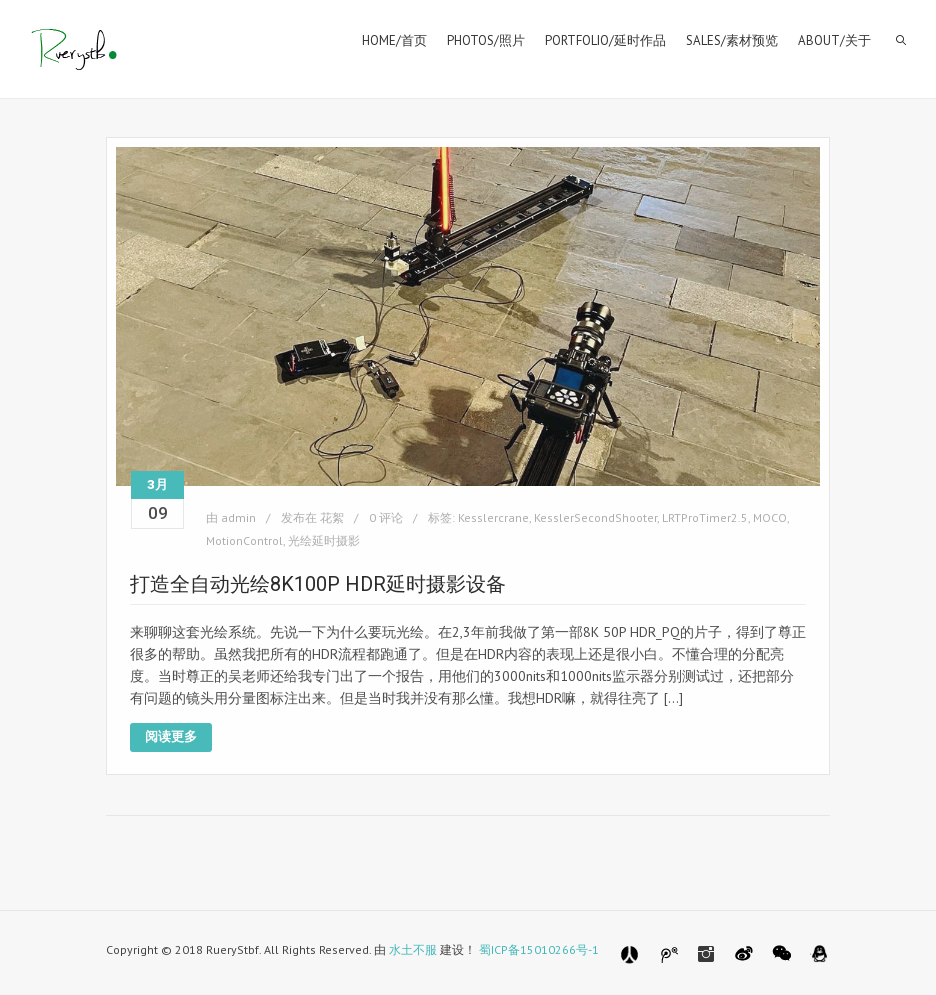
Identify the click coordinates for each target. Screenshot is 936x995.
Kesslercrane (493, 517)
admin (238, 517)
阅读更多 (171, 736)
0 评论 (386, 517)
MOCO (770, 517)
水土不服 (413, 949)
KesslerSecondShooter (595, 517)
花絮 (332, 517)
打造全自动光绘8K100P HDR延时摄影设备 (318, 584)
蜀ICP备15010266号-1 (539, 949)
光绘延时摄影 (324, 540)
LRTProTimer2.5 (705, 517)
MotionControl (244, 540)
